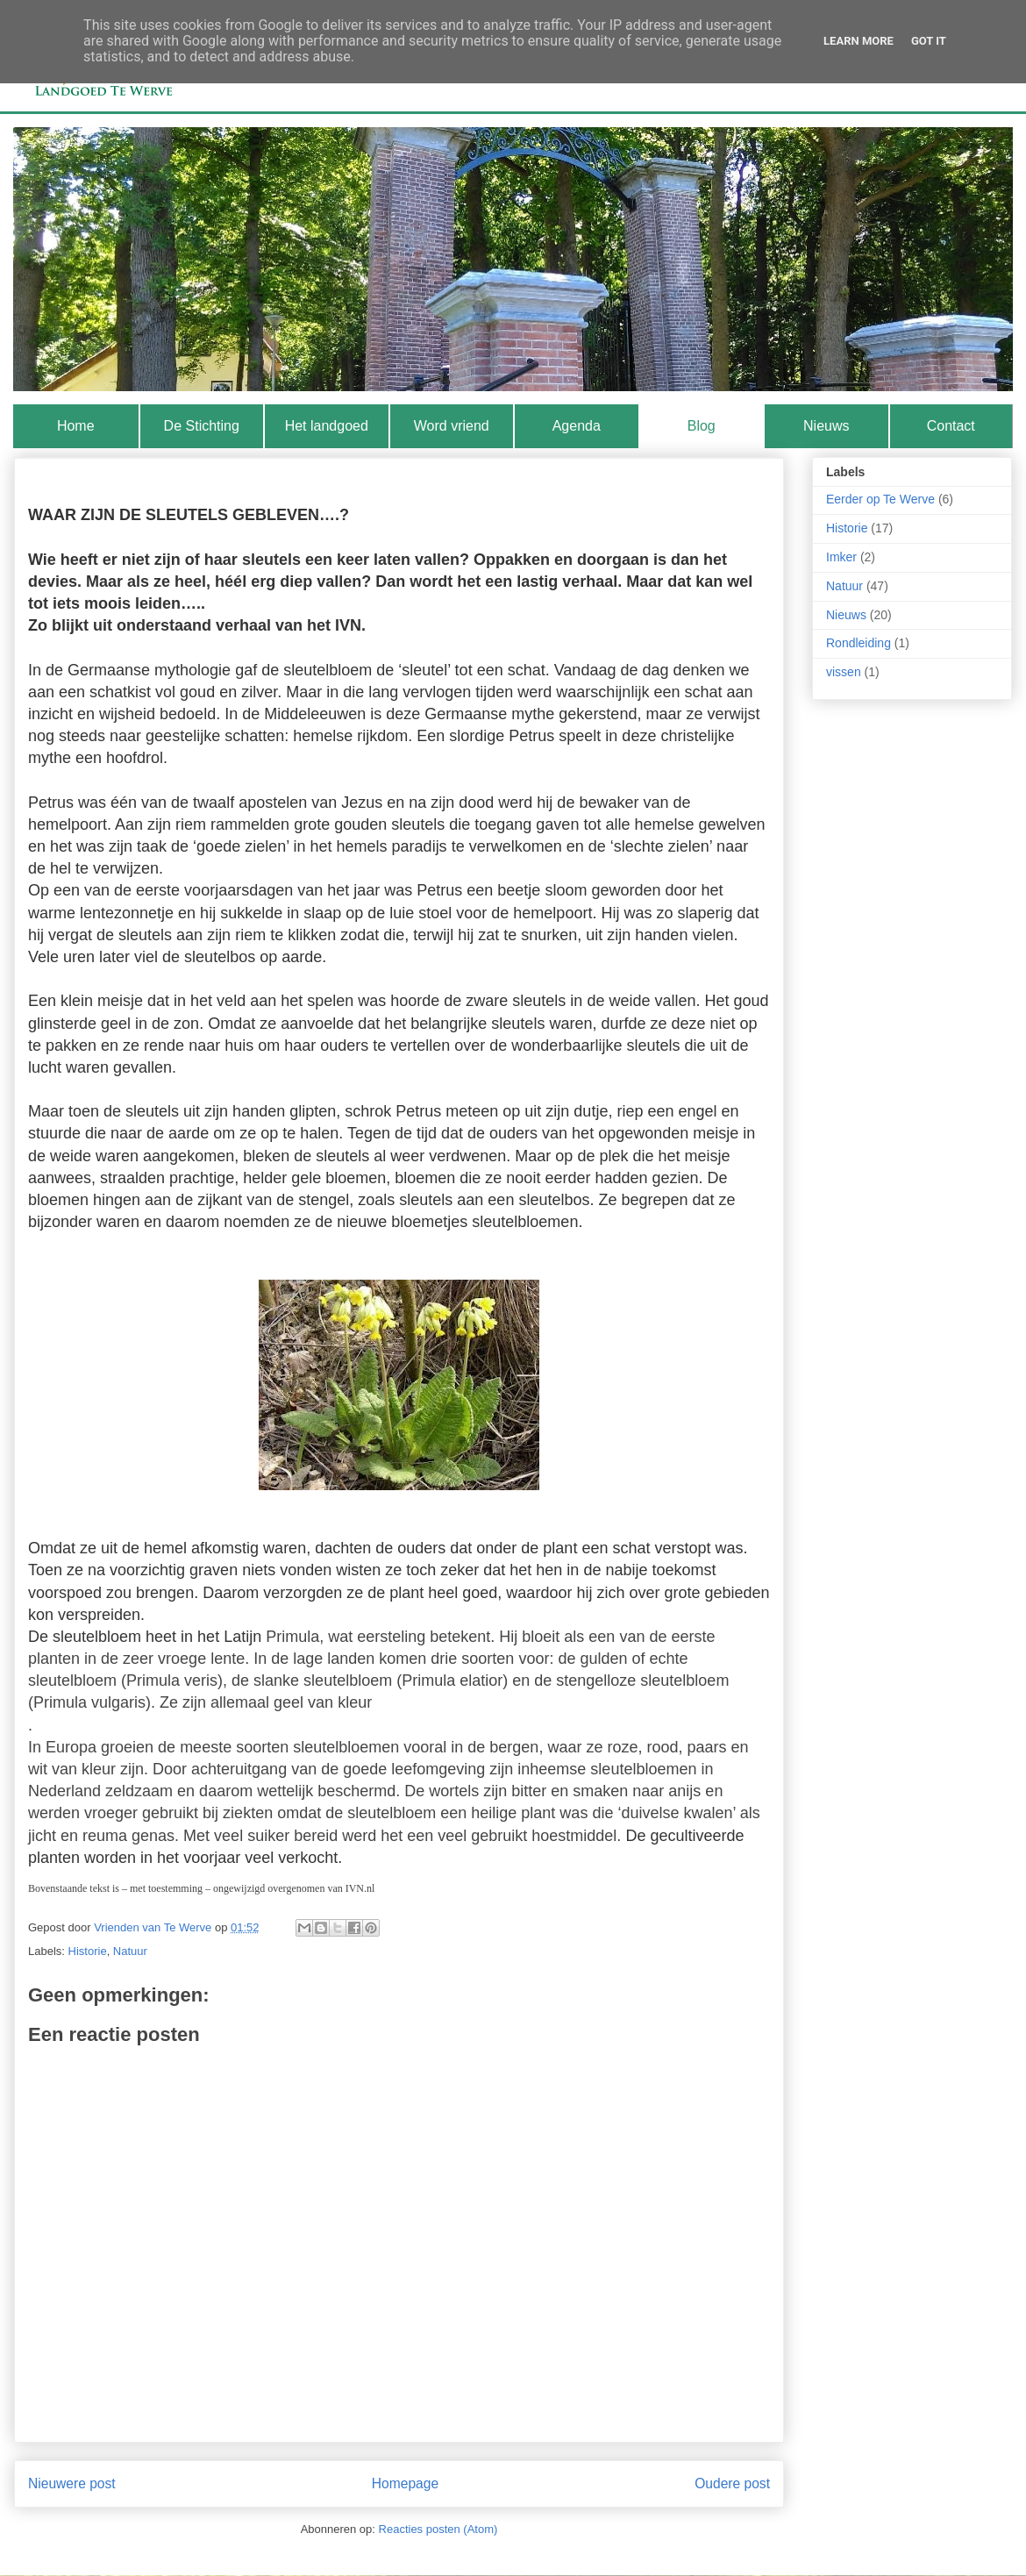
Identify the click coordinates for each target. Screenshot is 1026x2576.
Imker (841, 557)
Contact (951, 425)
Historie (87, 1951)
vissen (843, 672)
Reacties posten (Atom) (438, 2529)
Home (76, 425)
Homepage (405, 2483)
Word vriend (451, 425)
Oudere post (732, 2483)
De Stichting (201, 425)
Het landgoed (326, 425)
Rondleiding (858, 643)
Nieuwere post (72, 2483)
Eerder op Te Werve (880, 499)
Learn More (858, 40)
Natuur (130, 1951)
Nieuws (826, 425)
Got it (928, 40)
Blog (702, 425)
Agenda (576, 425)
